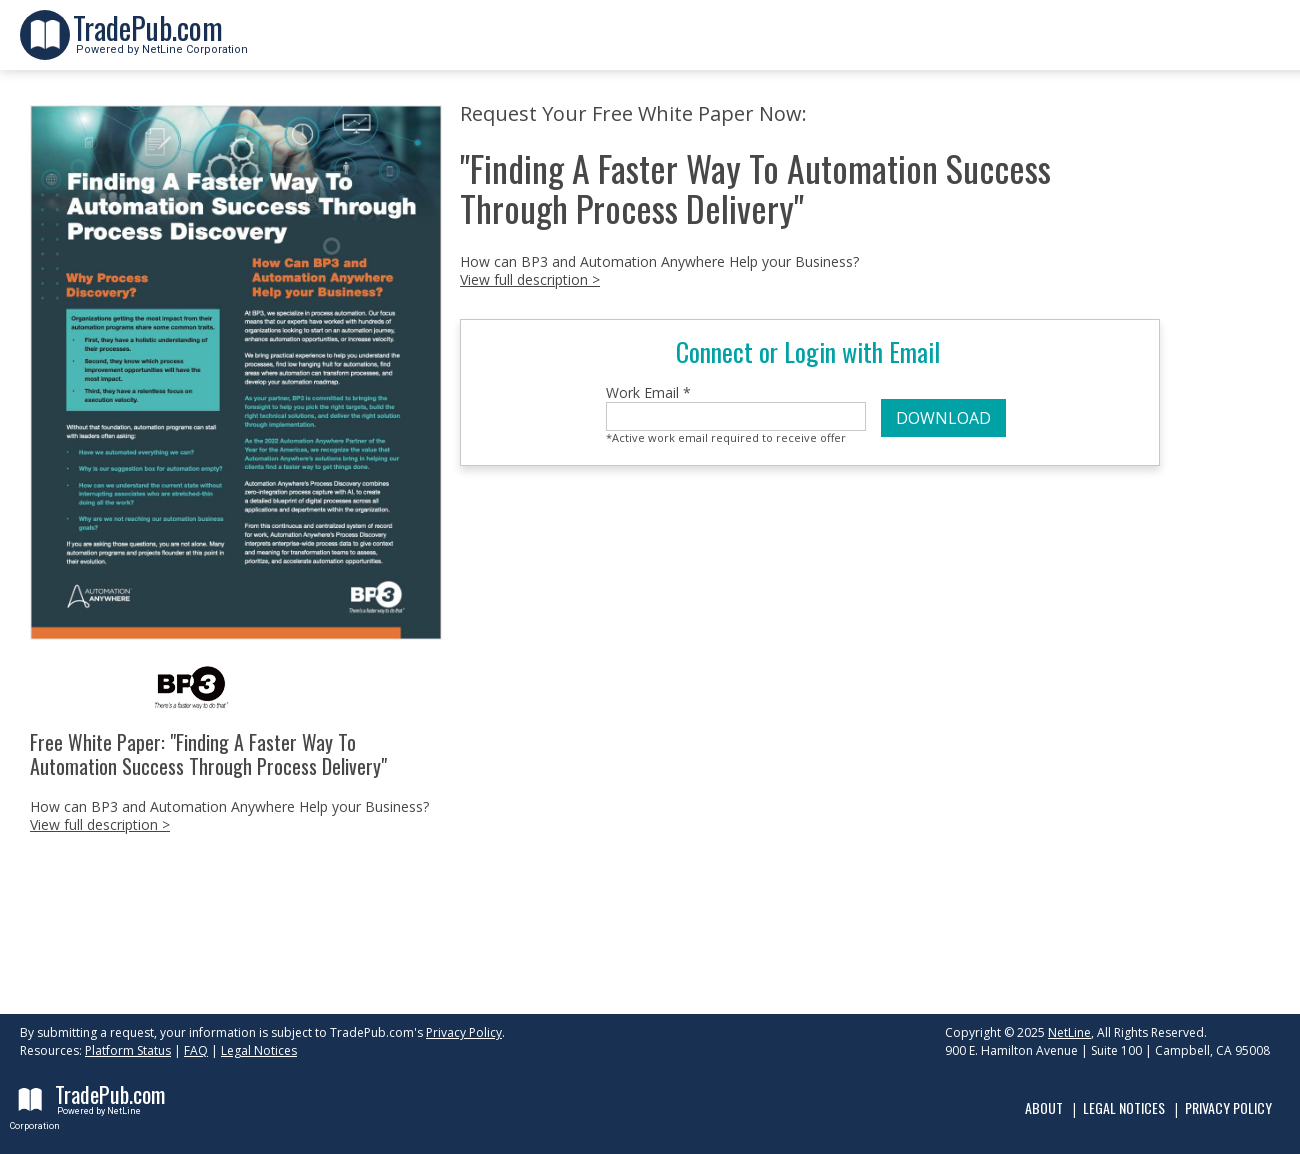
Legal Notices (259, 1050)
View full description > (100, 824)
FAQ (196, 1050)
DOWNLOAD (943, 418)
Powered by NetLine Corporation (160, 43)
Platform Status (128, 1050)
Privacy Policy (464, 1032)
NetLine (1069, 1032)
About (1044, 1107)
